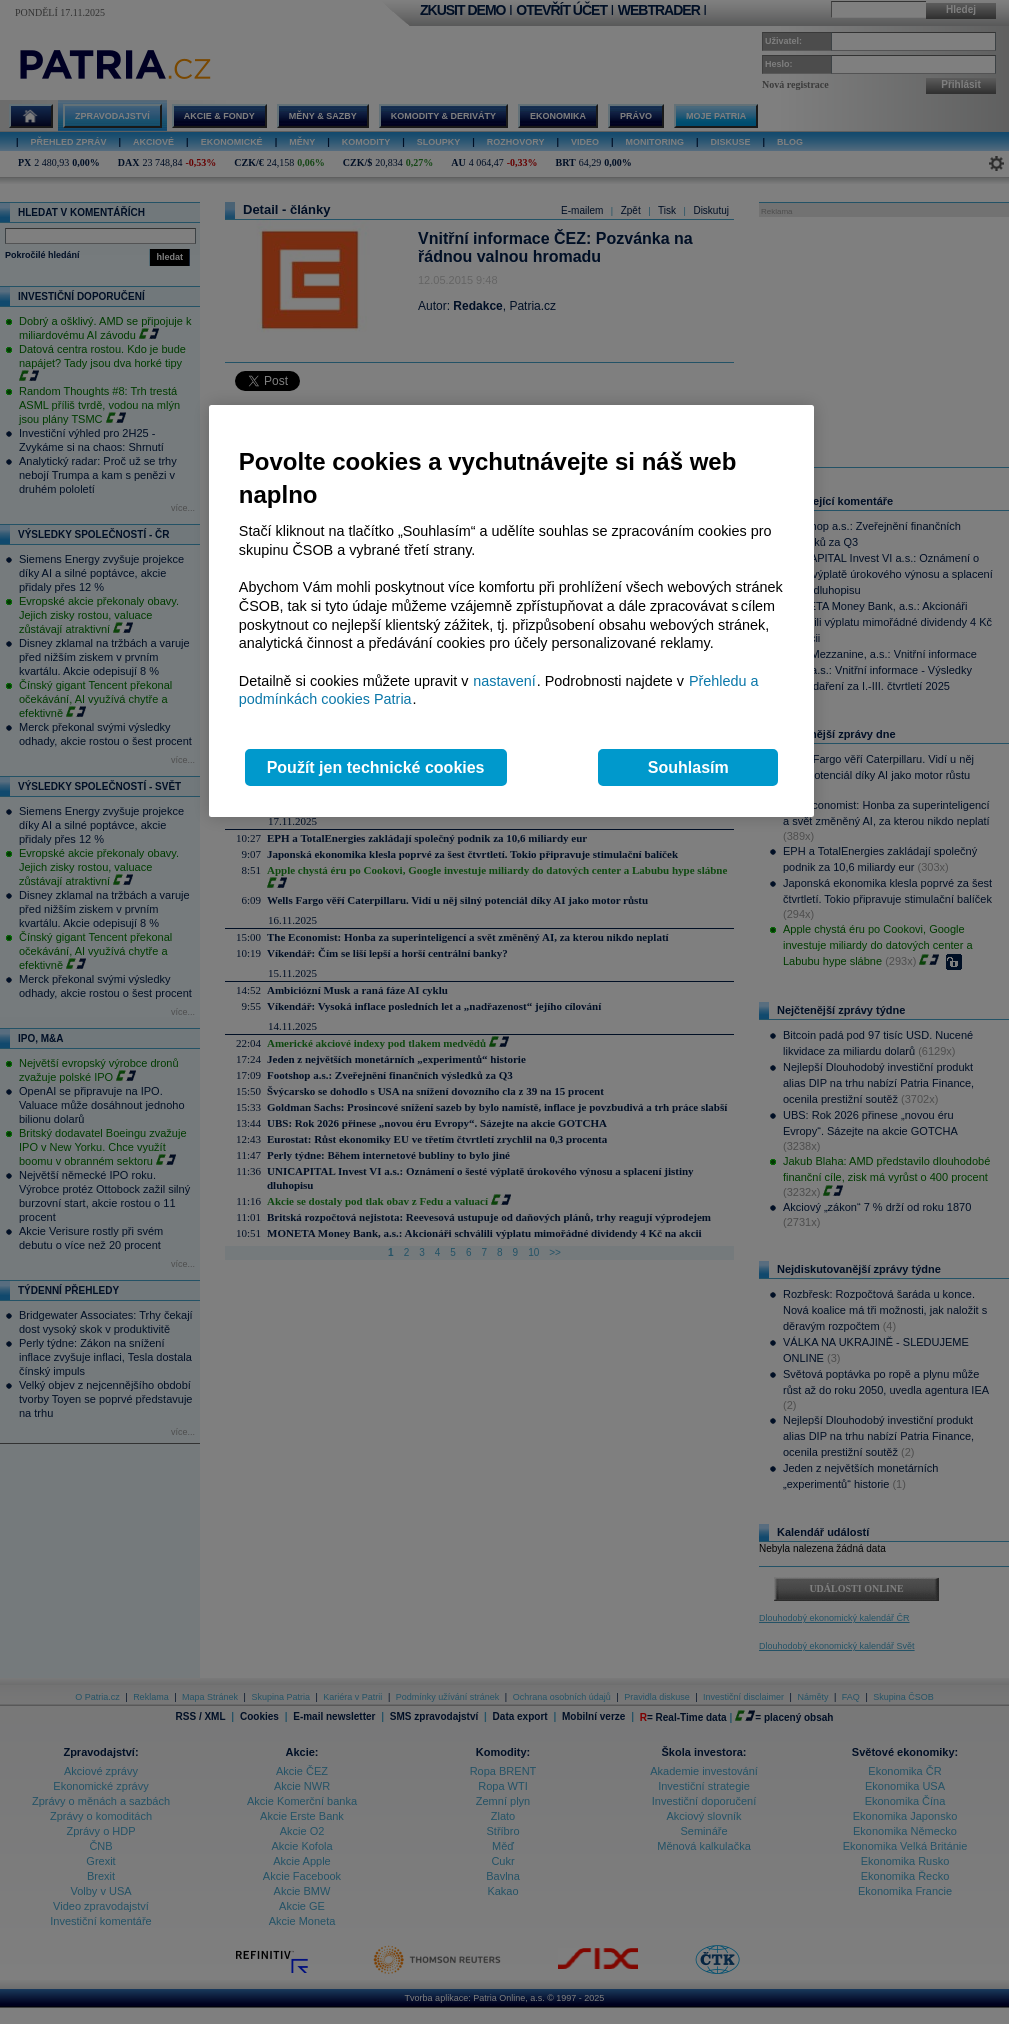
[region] (511, 611)
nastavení (504, 681)
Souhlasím (688, 767)
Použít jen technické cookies (376, 767)
